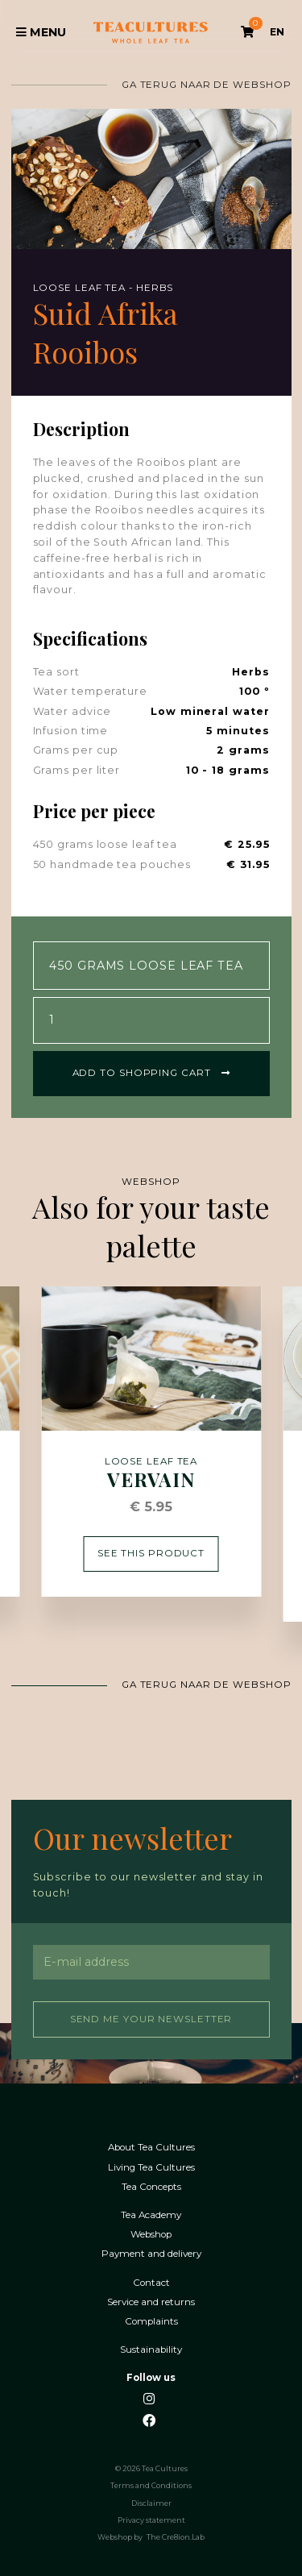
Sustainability (151, 2348)
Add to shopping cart (151, 1071)
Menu (41, 32)
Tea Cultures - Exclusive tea (151, 33)
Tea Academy (151, 2213)
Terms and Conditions (151, 2484)
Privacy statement (151, 2519)
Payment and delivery (151, 2252)
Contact (151, 2281)
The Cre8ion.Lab (176, 2536)
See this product (151, 1551)
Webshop (151, 2233)
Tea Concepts (151, 2185)
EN (277, 32)
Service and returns (151, 2301)
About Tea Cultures (151, 2146)
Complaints (151, 2320)
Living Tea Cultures (151, 2166)
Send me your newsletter (151, 2017)
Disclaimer (151, 2502)
